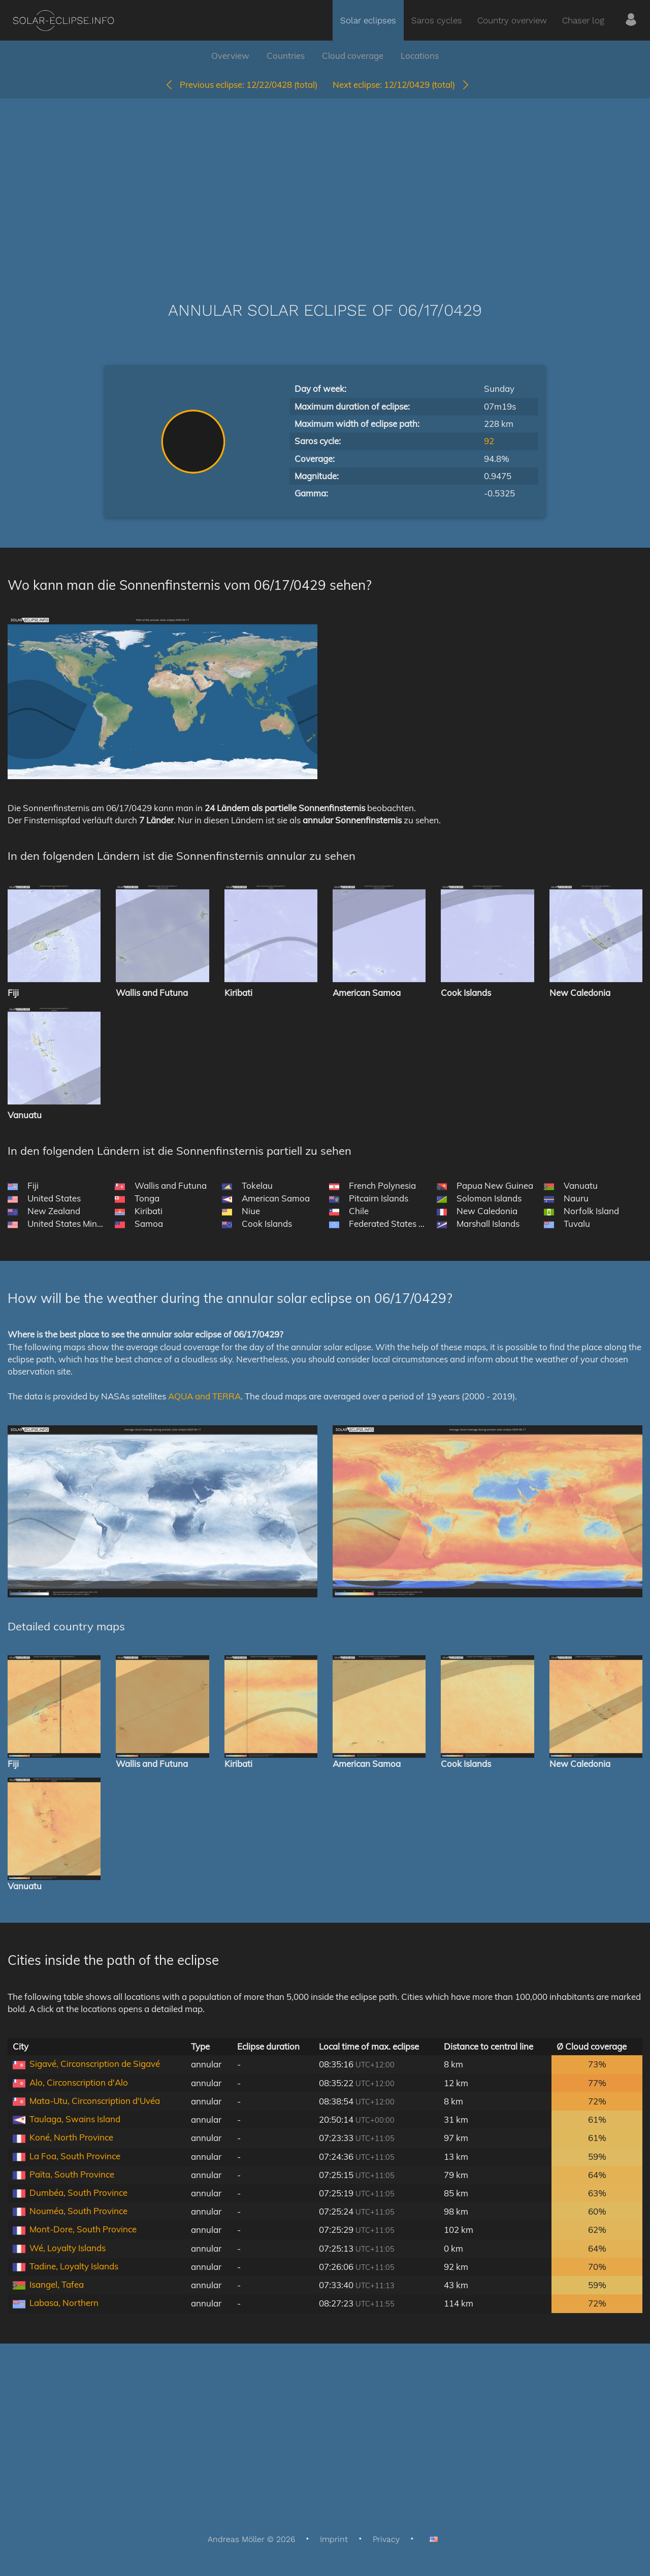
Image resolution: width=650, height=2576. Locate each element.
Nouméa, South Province (78, 2210)
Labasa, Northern (64, 2302)
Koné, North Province (71, 2137)
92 (489, 441)
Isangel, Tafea (56, 2284)
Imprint (334, 2539)
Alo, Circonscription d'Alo (78, 2082)
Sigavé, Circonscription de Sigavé (94, 2063)
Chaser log (583, 20)
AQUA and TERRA (204, 1396)
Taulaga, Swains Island (74, 2119)
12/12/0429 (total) (401, 84)
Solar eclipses (368, 20)
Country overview (512, 20)
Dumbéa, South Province (78, 2192)
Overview (230, 55)
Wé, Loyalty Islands (67, 2248)
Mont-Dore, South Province (83, 2229)
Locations (420, 55)
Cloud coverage (352, 55)
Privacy (386, 2539)
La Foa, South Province (74, 2156)
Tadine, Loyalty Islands (73, 2266)
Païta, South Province (71, 2174)
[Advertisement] (325, 185)
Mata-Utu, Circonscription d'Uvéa (94, 2100)
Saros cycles (436, 20)
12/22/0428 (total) (241, 84)
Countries (286, 55)
